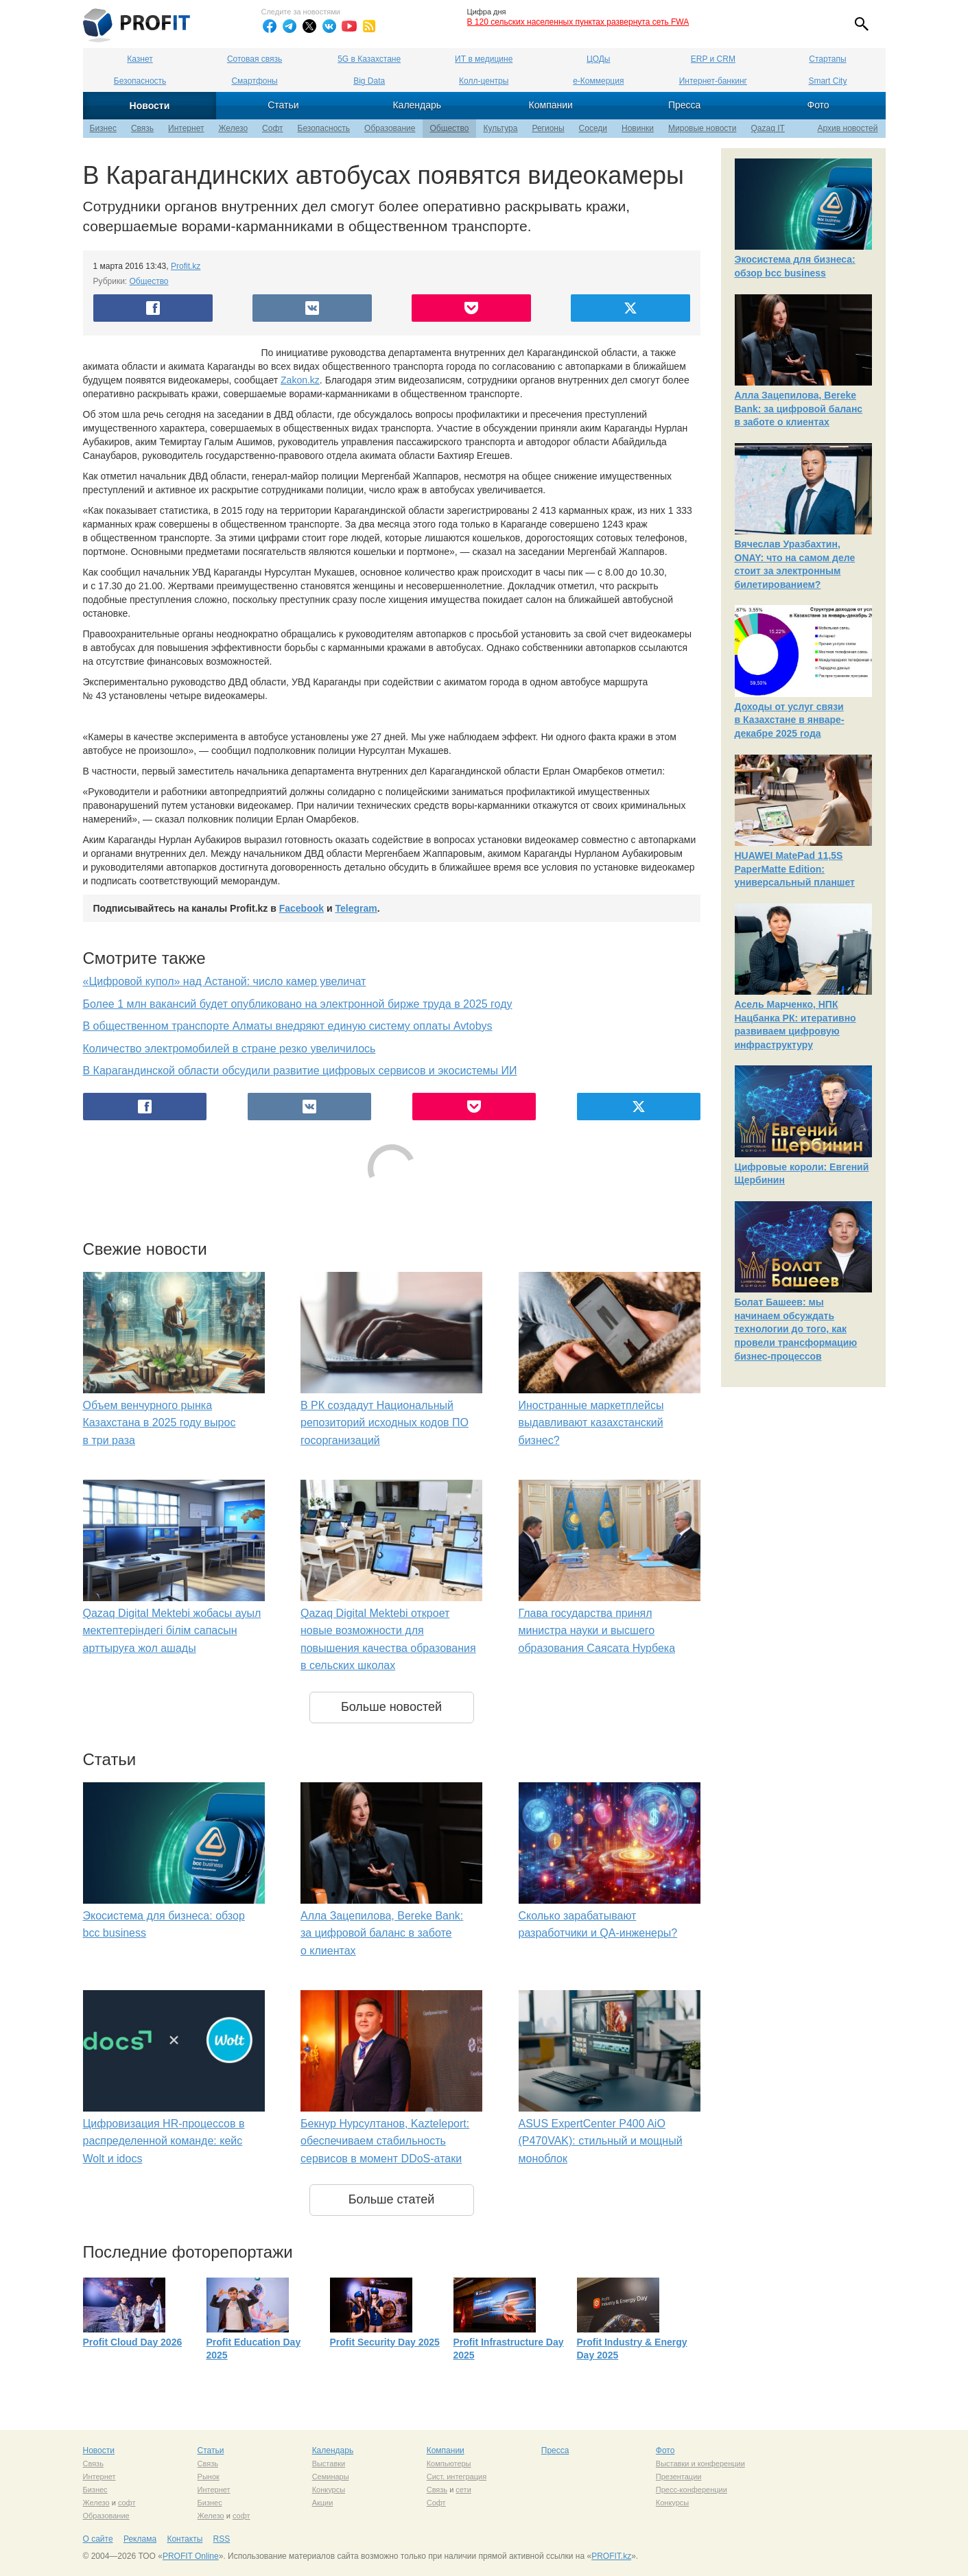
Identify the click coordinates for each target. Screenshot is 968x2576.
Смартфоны (254, 81)
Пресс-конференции (691, 2489)
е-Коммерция (598, 81)
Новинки (638, 128)
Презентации (679, 2476)
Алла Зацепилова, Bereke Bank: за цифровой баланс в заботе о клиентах (381, 1933)
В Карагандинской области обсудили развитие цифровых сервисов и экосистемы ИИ (300, 1070)
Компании (551, 104)
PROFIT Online (191, 2556)
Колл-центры (483, 81)
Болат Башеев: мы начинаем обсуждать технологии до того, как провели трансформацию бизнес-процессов (796, 1329)
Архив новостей (848, 128)
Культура (501, 128)
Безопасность (140, 81)
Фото (818, 104)
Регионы (548, 128)
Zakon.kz (300, 380)
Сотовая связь (254, 59)
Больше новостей (391, 1707)
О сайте (98, 2539)
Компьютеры (449, 2463)
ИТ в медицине (483, 59)
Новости (150, 105)
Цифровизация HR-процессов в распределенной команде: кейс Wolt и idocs (164, 2141)
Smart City (827, 81)
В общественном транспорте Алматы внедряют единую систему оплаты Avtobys (288, 1026)
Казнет (139, 59)
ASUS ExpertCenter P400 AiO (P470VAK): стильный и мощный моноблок (601, 2141)
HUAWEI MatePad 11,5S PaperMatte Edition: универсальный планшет (795, 869)
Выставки (329, 2463)
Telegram (356, 908)
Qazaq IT (768, 128)
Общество (449, 128)
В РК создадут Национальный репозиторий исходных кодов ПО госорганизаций (384, 1422)
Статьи (283, 104)
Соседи (593, 128)
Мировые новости (702, 128)
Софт (272, 128)
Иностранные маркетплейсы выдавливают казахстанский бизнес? (591, 1422)
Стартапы (827, 59)
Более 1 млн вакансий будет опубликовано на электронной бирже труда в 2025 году (297, 1004)
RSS (222, 2539)
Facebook (301, 908)
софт (127, 2502)
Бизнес (103, 128)
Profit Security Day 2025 (385, 2342)
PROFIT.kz (611, 2556)
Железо (233, 128)
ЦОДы (598, 59)
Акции (322, 2502)
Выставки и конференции (700, 2463)
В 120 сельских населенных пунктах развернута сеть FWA (578, 22)
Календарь (416, 104)
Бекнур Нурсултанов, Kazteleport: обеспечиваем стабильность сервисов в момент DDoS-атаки (384, 2141)
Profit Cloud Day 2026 (132, 2342)
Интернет (186, 128)
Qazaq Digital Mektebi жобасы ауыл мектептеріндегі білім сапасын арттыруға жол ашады (172, 1630)
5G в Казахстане (369, 59)
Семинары (330, 2476)
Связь (142, 128)
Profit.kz (185, 266)
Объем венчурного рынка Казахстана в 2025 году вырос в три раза (159, 1422)
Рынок (209, 2476)
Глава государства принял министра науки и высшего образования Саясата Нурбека (597, 1630)
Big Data (369, 81)
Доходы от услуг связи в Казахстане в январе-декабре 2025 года (790, 720)
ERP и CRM (713, 59)
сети (463, 2489)
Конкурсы (328, 2489)
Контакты (184, 2539)
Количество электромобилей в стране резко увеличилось (229, 1048)
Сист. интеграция (456, 2476)
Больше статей (392, 2199)
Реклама (139, 2539)
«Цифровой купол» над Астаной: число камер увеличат (224, 981)
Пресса (684, 104)
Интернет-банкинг (713, 81)
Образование (389, 128)
